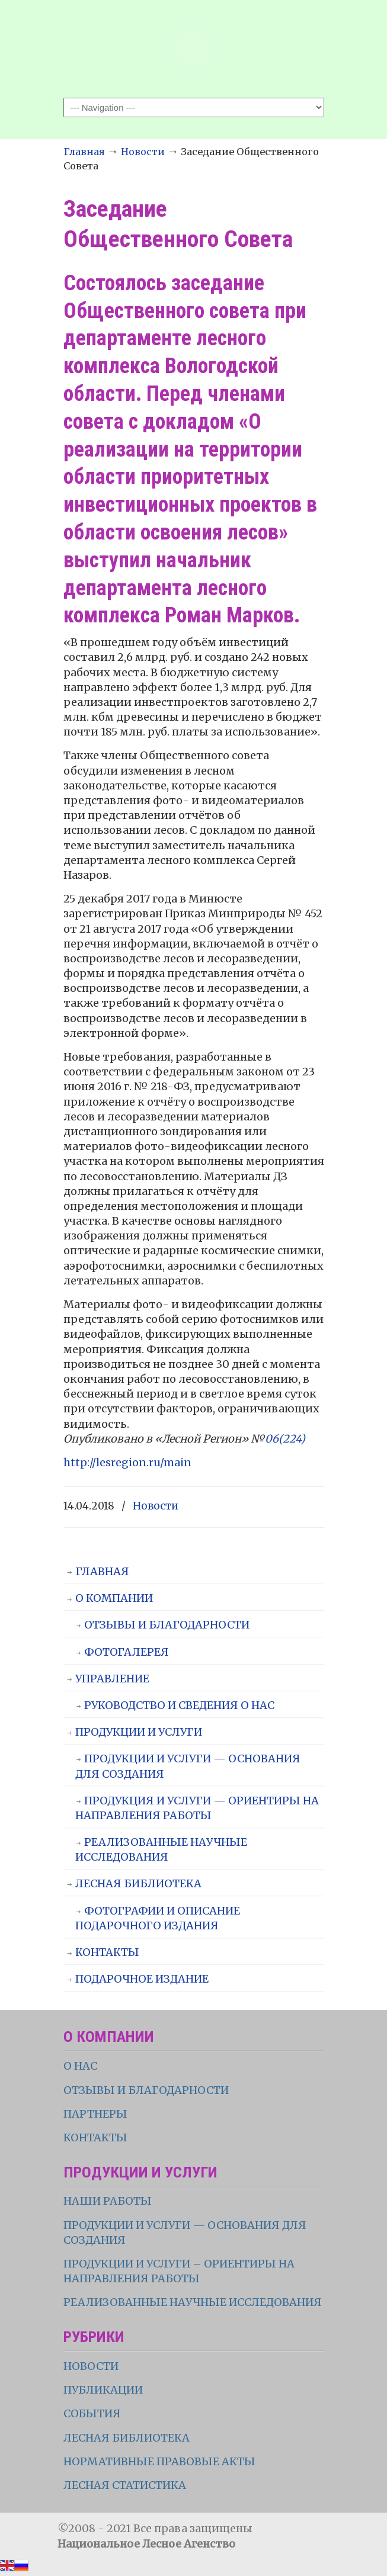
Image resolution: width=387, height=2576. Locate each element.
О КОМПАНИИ (114, 1598)
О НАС (80, 2066)
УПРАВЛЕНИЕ (112, 1678)
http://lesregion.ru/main (127, 1462)
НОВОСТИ (91, 2366)
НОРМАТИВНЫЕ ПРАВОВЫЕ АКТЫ (160, 2461)
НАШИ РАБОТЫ (107, 2201)
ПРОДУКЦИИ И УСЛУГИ (138, 1732)
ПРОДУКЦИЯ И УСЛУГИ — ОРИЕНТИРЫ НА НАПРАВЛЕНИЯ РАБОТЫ (197, 1808)
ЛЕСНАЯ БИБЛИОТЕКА (138, 1883)
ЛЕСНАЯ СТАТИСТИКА (124, 2485)
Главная (84, 152)
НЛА (193, 48)
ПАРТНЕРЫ (95, 2114)
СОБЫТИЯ (92, 2413)
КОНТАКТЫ (107, 1952)
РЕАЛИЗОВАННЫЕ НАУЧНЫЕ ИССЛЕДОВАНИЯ (161, 1849)
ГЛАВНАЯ (102, 1571)
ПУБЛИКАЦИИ (103, 2390)
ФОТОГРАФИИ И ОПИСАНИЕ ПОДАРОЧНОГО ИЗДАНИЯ (157, 1918)
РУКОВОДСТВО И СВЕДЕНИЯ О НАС (179, 1705)
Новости (143, 152)
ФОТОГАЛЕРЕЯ (126, 1652)
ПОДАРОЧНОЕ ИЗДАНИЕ (142, 1979)
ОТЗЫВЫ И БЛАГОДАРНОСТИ (167, 1624)
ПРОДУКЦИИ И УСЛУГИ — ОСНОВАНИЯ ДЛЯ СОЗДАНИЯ (187, 1766)
